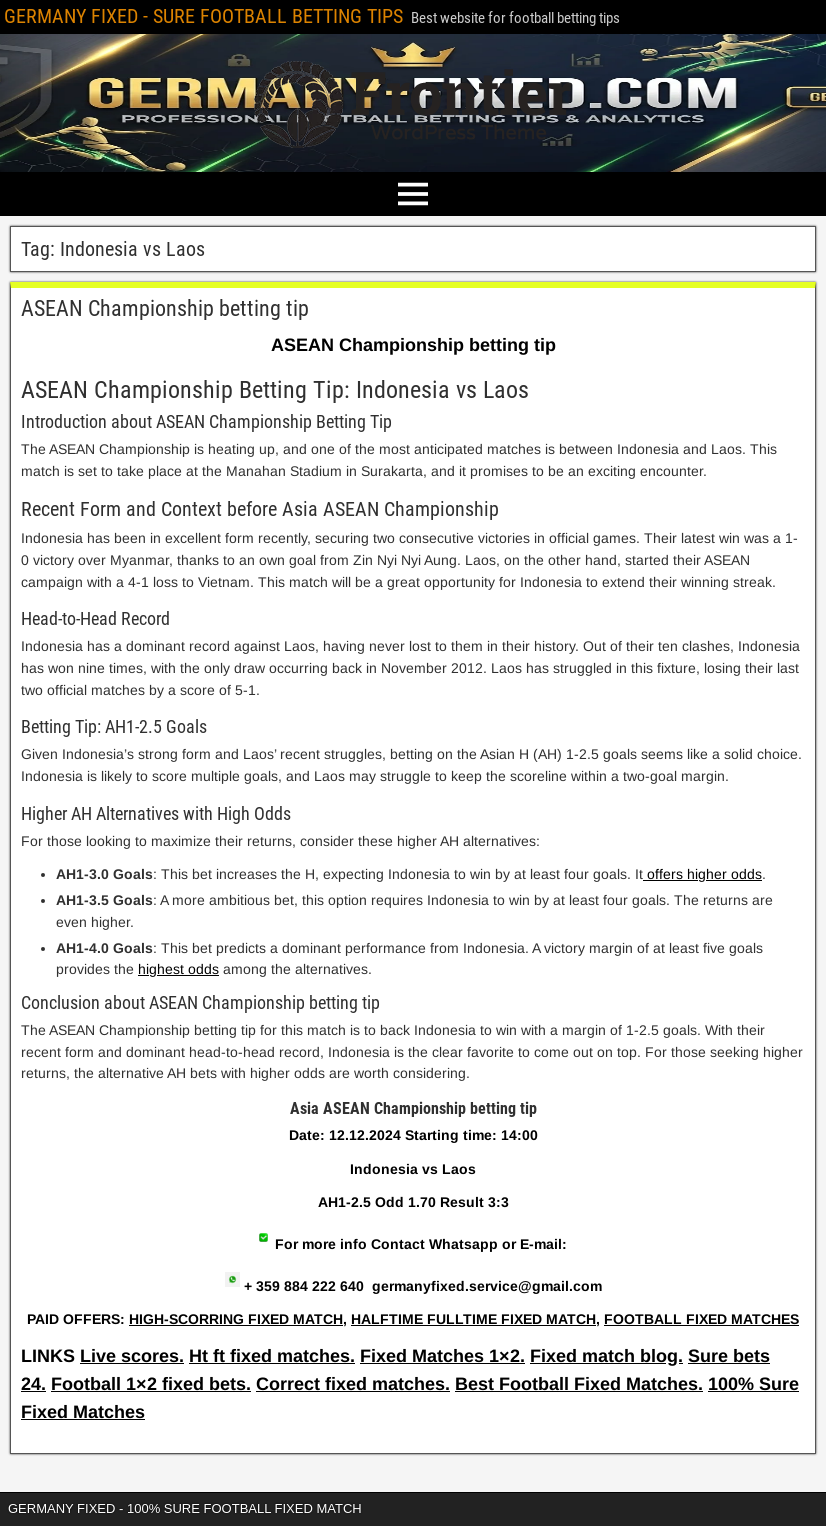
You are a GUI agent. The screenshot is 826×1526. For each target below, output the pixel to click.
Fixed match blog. (606, 1356)
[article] (413, 1197)
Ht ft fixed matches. (272, 1356)
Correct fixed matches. (353, 1384)
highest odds (178, 969)
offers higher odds (702, 874)
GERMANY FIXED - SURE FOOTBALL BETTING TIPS (203, 16)
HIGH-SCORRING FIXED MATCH (236, 1319)
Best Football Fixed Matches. (579, 1384)
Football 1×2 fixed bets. (151, 1384)
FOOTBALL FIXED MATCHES (701, 1319)
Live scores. (132, 1356)
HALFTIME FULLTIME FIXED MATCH (473, 1319)
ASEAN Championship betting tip (165, 308)
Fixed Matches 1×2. (442, 1356)
